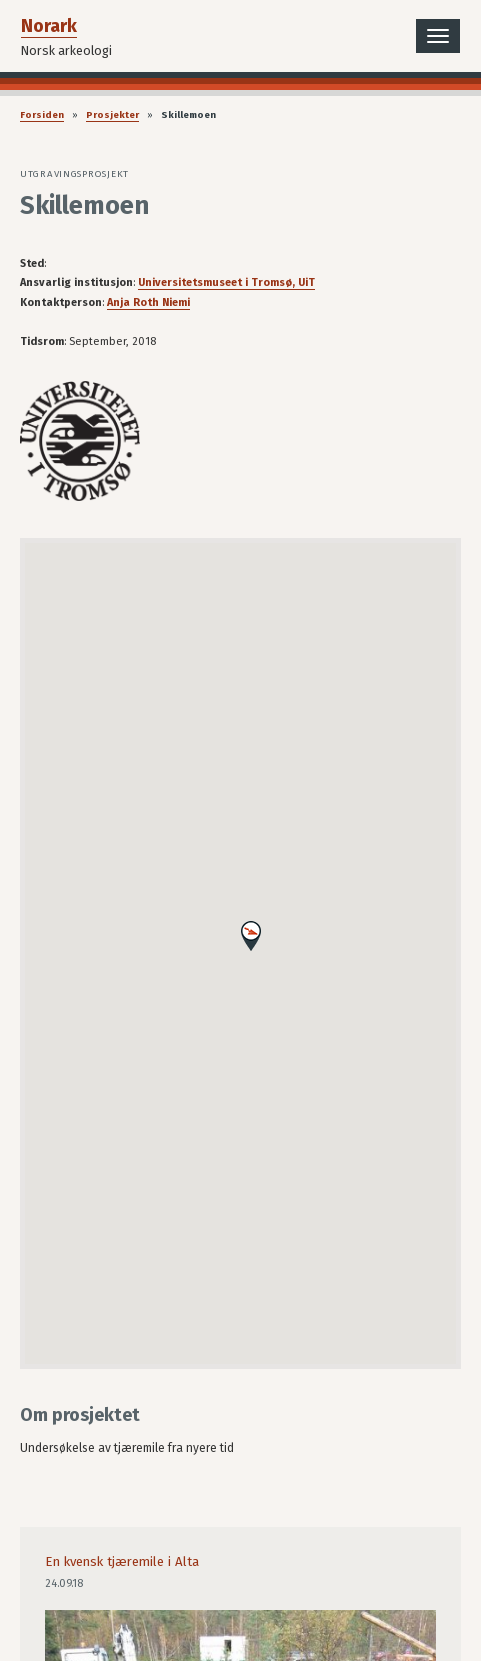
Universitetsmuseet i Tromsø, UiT (226, 282)
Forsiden (42, 115)
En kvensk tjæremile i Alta (122, 1561)
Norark (49, 26)
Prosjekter (112, 115)
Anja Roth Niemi (148, 302)
